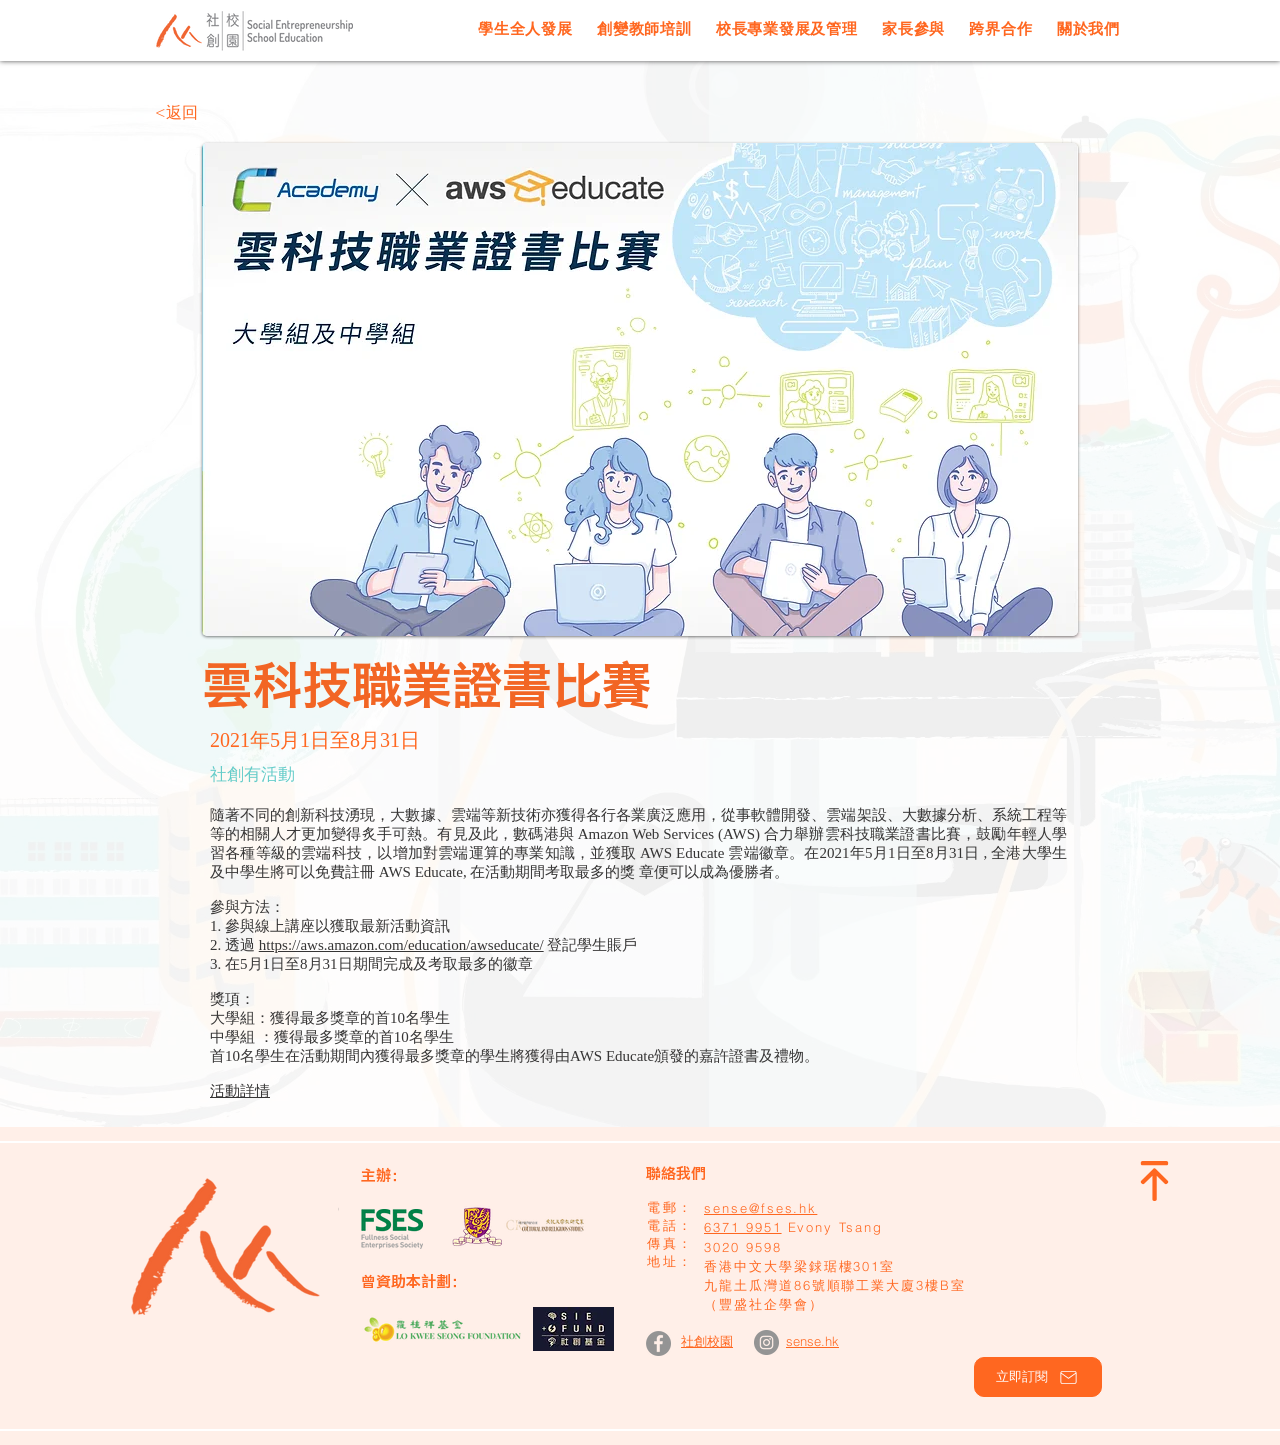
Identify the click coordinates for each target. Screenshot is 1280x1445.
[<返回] (221, 113)
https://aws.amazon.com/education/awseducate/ (401, 944)
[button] (1038, 1377)
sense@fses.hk (760, 1208)
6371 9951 (743, 1227)
